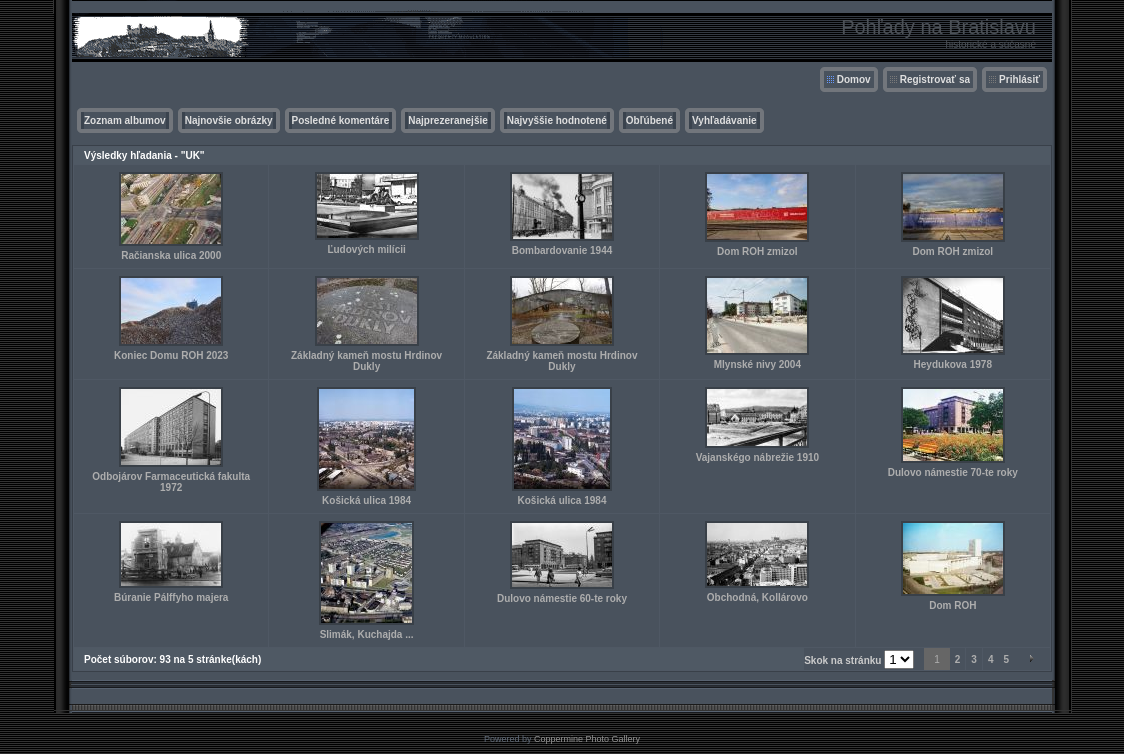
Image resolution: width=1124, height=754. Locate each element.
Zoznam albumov (125, 120)
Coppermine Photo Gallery (587, 739)
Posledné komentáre (341, 120)
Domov (854, 79)
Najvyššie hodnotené (557, 120)
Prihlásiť (1019, 79)
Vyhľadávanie (724, 120)
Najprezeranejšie (448, 120)
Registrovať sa (935, 79)
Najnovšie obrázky (229, 120)
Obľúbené (649, 120)
